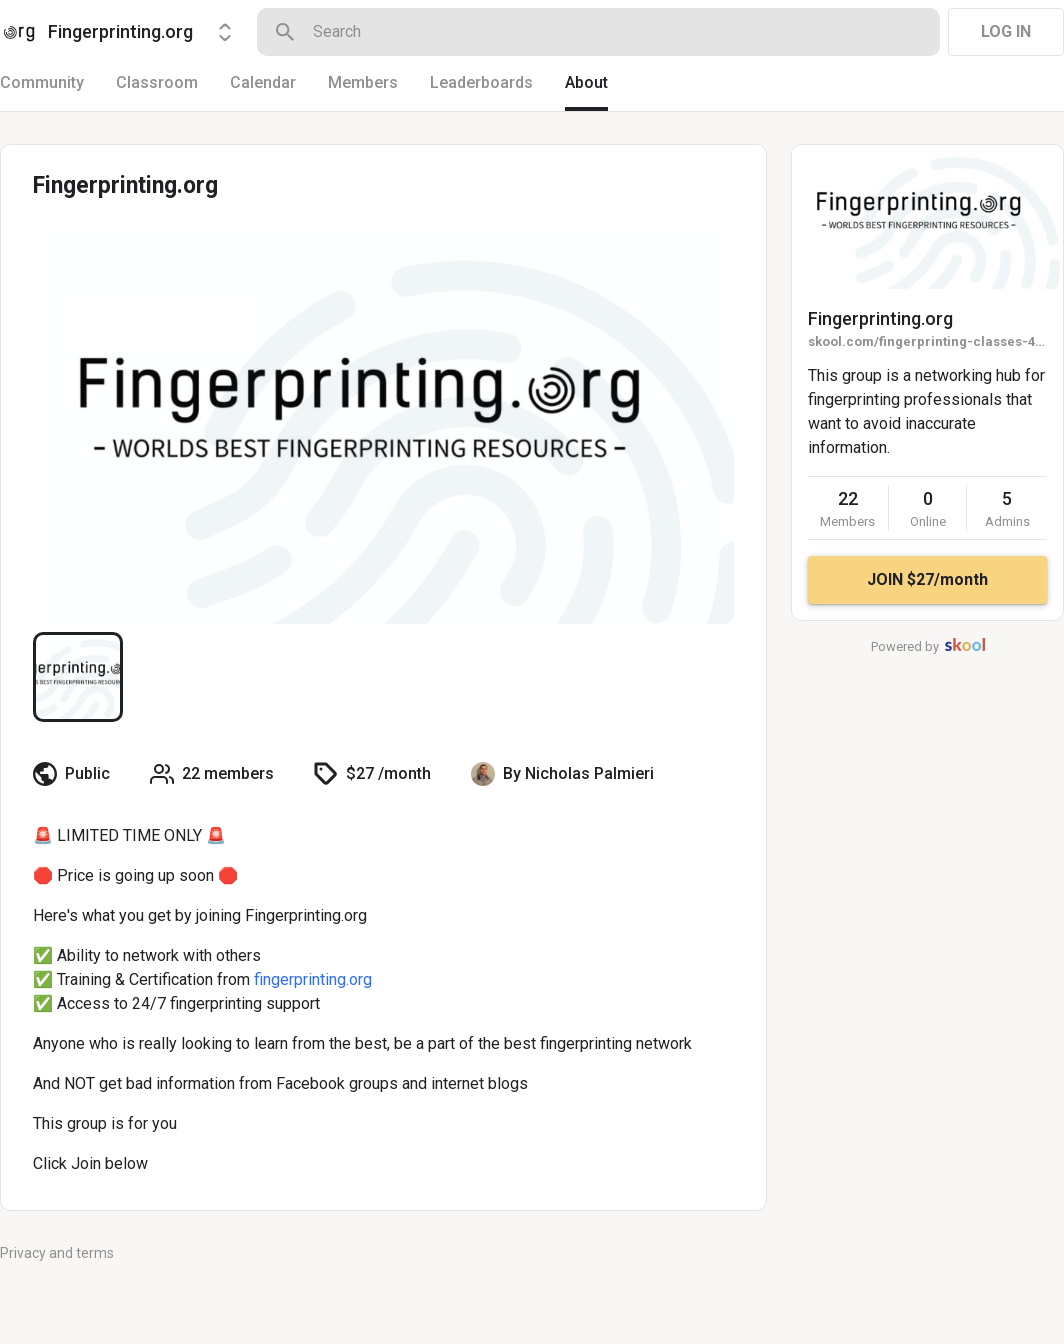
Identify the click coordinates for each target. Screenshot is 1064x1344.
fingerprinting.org (313, 979)
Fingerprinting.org (880, 318)
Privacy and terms (57, 1253)
